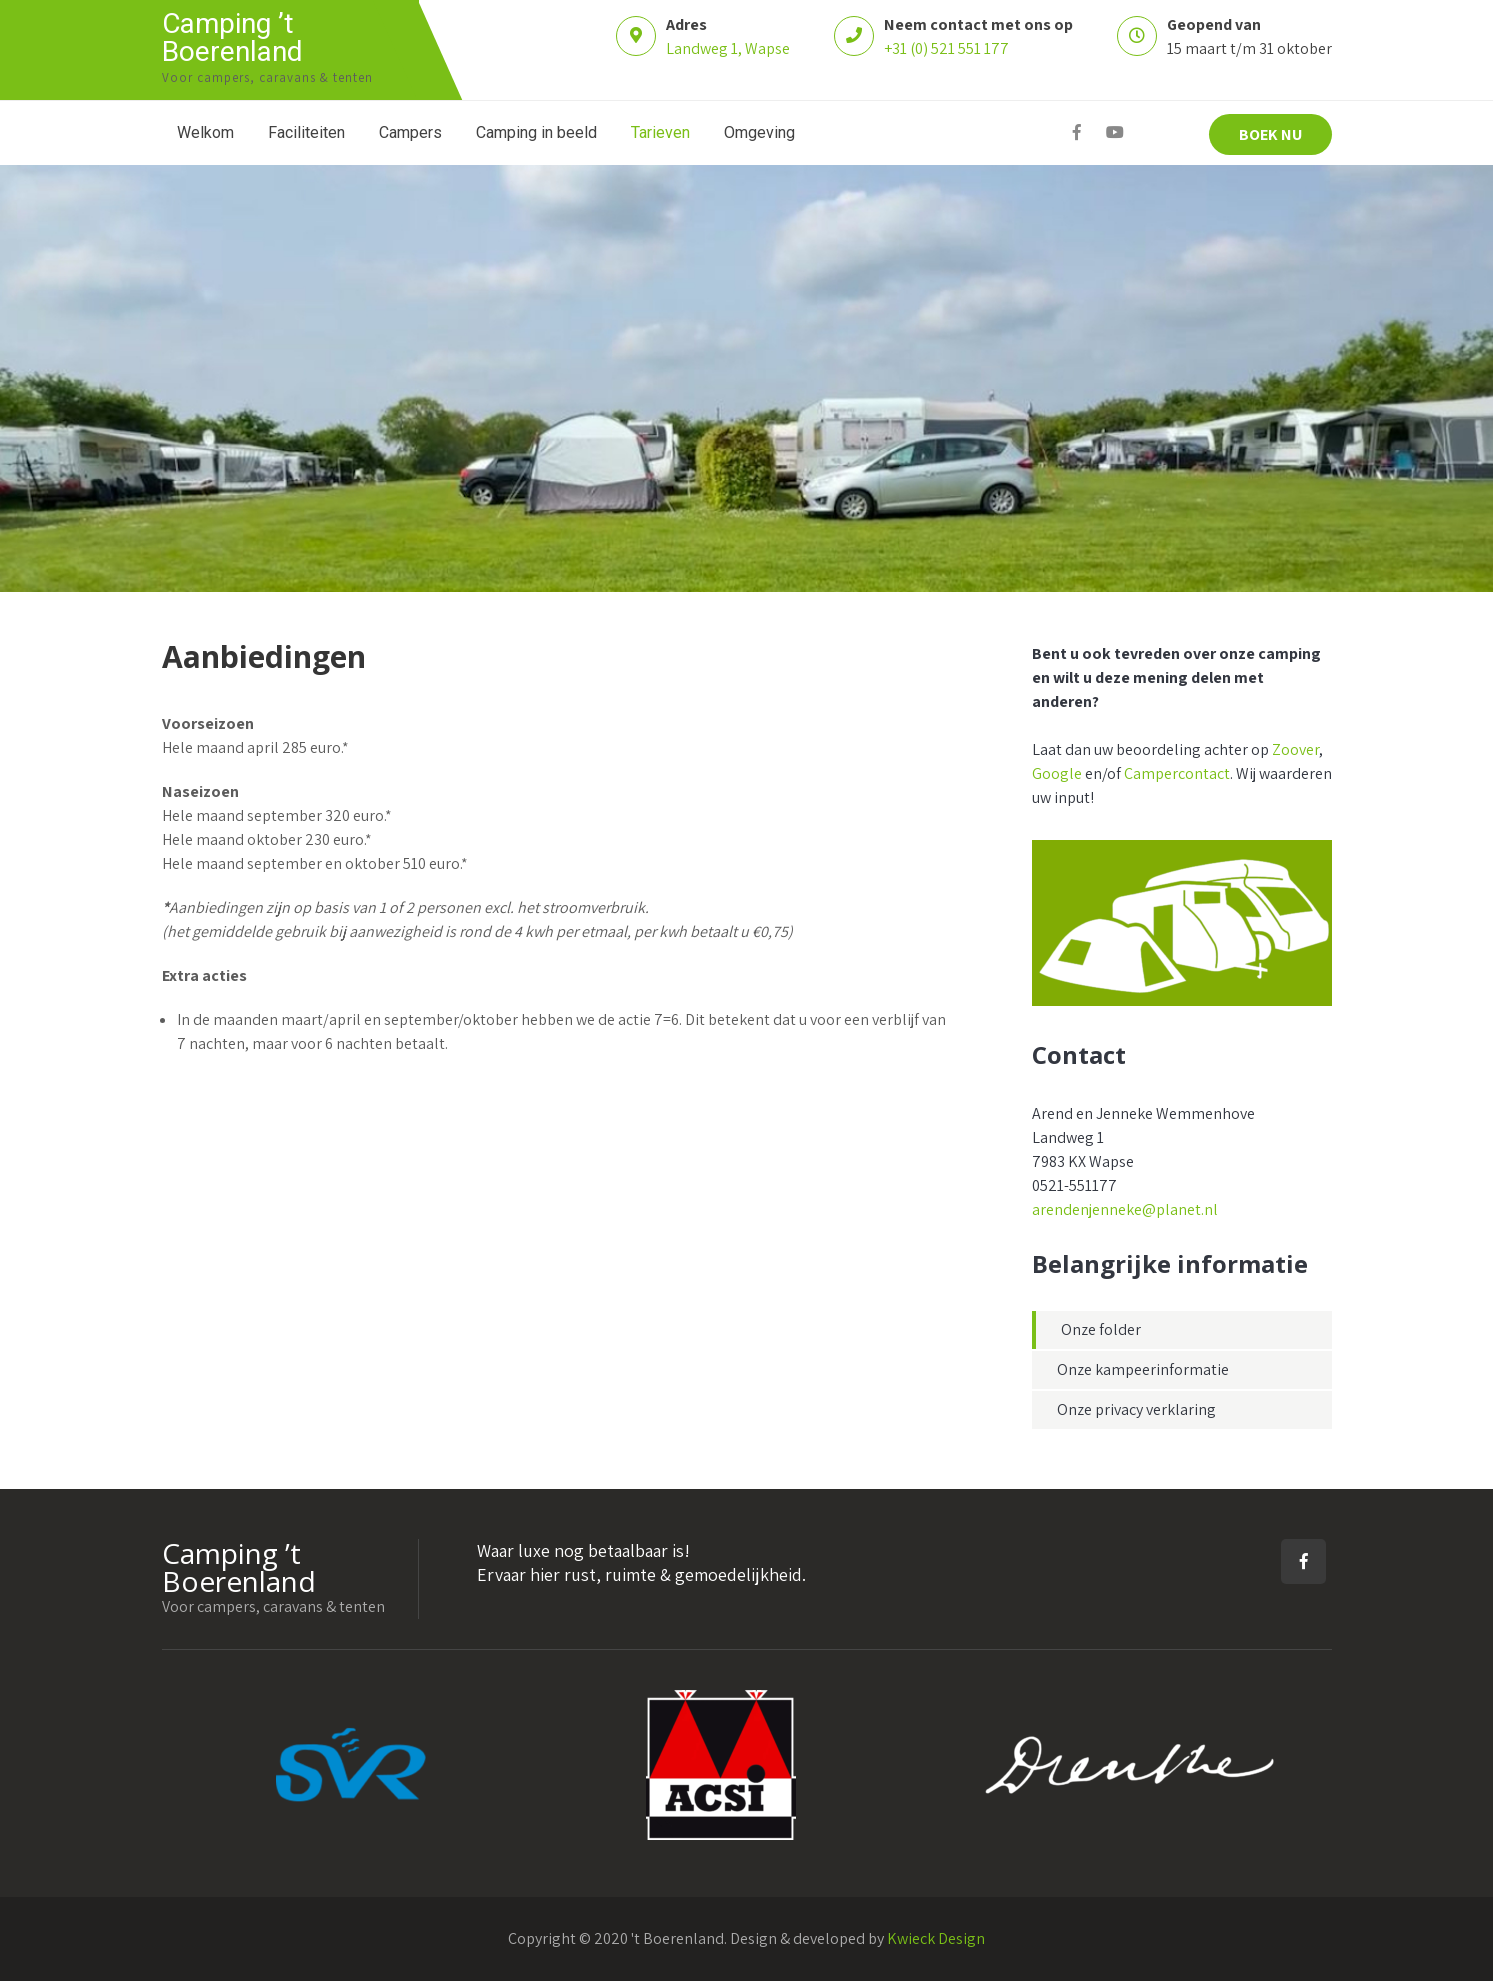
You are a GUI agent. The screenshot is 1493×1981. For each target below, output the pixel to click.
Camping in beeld (536, 132)
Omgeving (759, 132)
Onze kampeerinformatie (1143, 1369)
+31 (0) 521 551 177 (946, 48)
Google (1057, 773)
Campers (410, 132)
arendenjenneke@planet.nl (1125, 1209)
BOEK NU (1270, 134)
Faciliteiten (306, 132)
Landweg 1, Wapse (728, 48)
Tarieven (660, 132)
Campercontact (1177, 773)
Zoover (1295, 749)
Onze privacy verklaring (1136, 1409)
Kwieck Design (936, 1938)
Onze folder (1101, 1329)
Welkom (205, 132)
